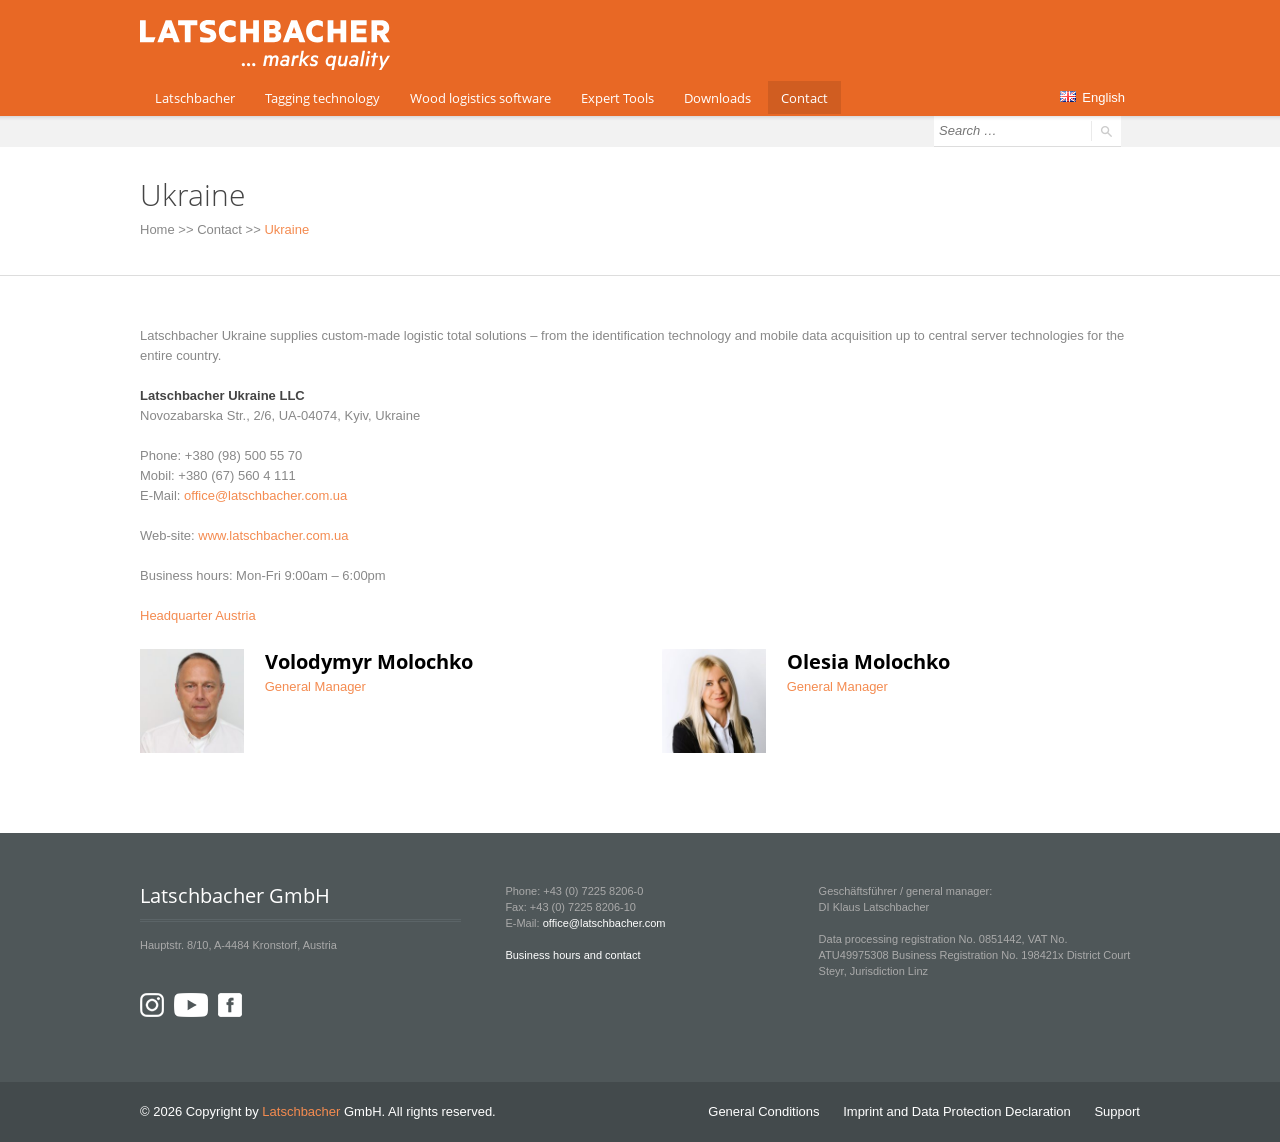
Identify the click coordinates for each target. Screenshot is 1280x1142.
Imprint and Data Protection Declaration (957, 1111)
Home (157, 229)
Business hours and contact (572, 955)
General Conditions (763, 1111)
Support (1117, 1111)
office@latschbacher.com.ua (265, 495)
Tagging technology (322, 98)
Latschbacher (195, 98)
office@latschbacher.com (604, 923)
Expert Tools (617, 98)
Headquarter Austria (198, 615)
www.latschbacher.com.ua (273, 535)
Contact (804, 98)
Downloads (717, 98)
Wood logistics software (480, 98)
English (1092, 97)
